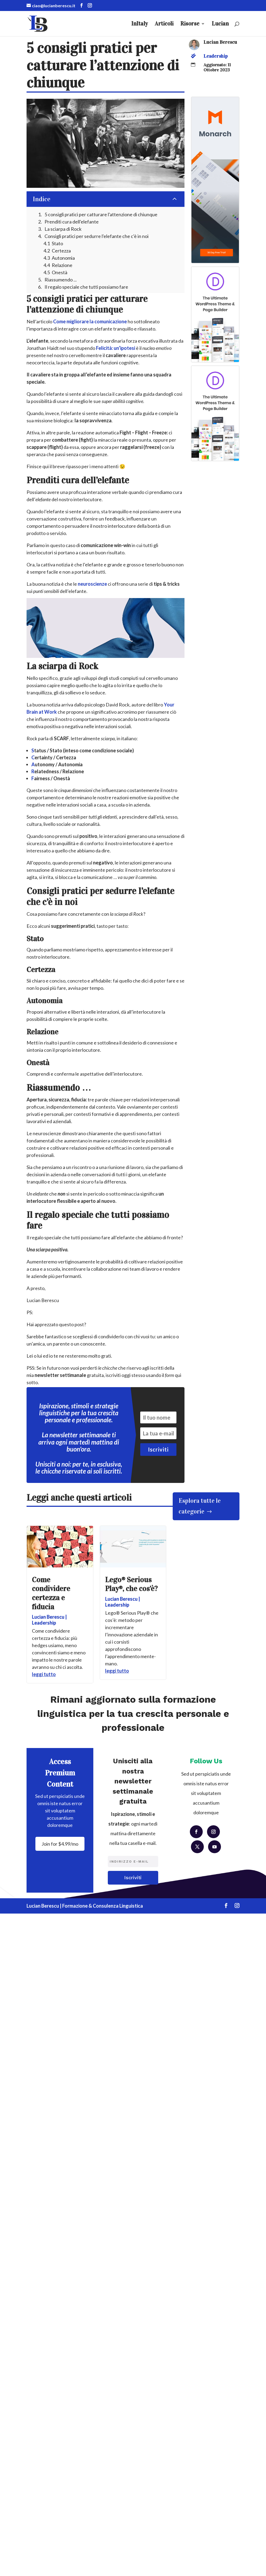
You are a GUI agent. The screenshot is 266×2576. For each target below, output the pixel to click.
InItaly (139, 24)
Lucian (220, 24)
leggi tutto (44, 1674)
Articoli (164, 24)
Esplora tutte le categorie (200, 1506)
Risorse (190, 24)
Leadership (216, 56)
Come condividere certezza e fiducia (51, 1593)
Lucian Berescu (220, 42)
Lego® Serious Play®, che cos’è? (131, 1584)
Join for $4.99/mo (60, 1844)
